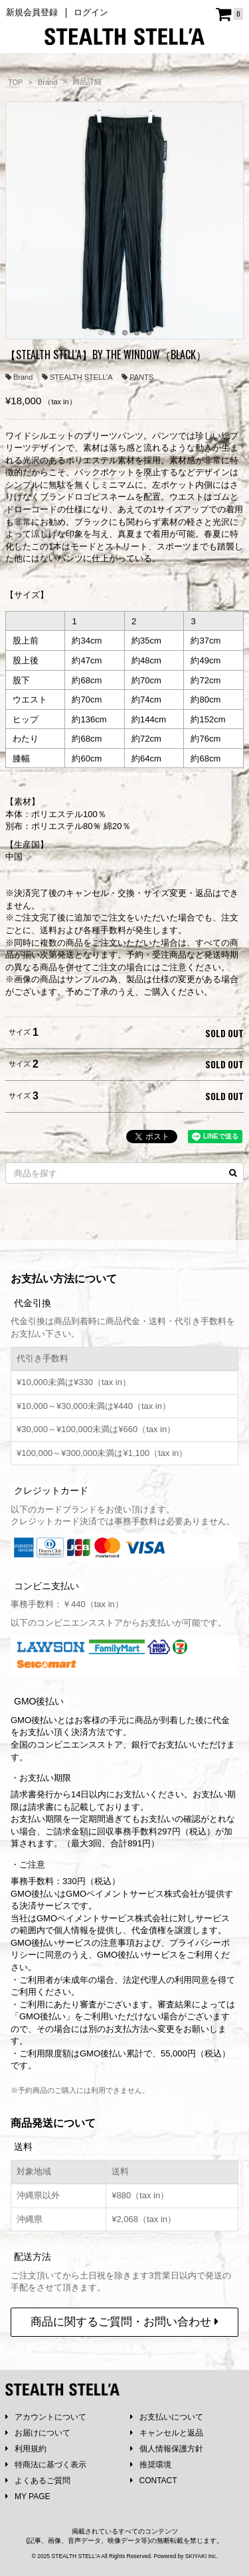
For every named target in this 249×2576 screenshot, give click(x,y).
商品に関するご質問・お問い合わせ (124, 2322)
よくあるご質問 (37, 2480)
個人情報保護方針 (166, 2448)
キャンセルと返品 (166, 2432)
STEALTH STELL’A (77, 377)
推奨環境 (150, 2464)
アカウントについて (45, 2417)
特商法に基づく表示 (45, 2464)
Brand (19, 377)
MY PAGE (27, 2496)
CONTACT (153, 2480)
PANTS (137, 377)
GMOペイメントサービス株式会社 (103, 1918)
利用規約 (25, 2448)
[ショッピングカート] (229, 14)
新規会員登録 (32, 12)
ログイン (91, 12)
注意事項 (117, 1943)
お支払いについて (166, 2417)
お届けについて (37, 2432)
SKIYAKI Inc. (201, 2556)
